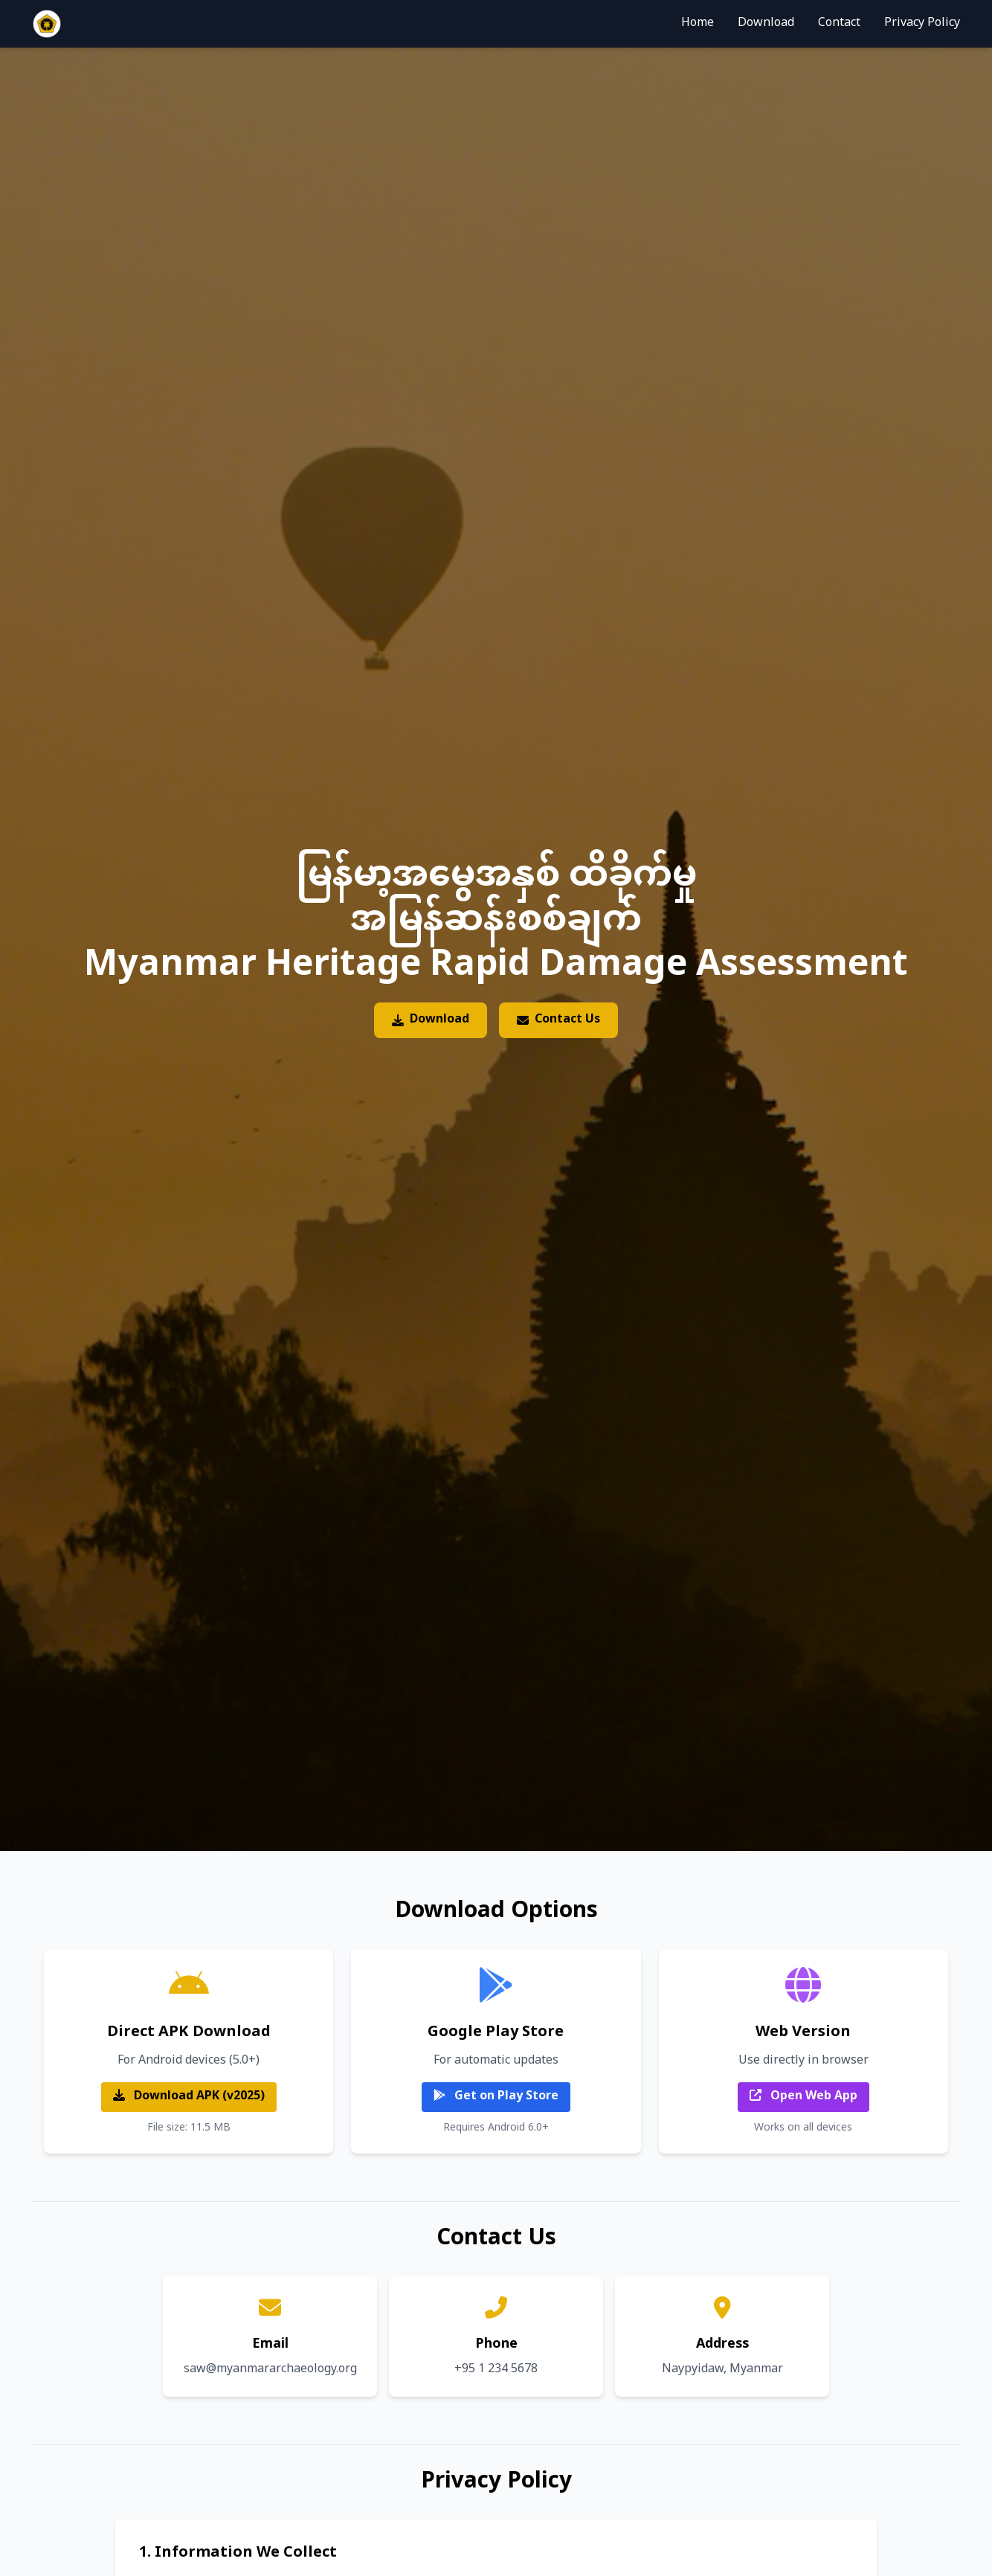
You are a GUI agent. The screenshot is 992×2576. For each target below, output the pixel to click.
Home (697, 24)
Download (766, 24)
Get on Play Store (496, 2097)
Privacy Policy (922, 24)
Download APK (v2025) (189, 2097)
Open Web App (803, 2097)
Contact (839, 24)
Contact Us (558, 1020)
